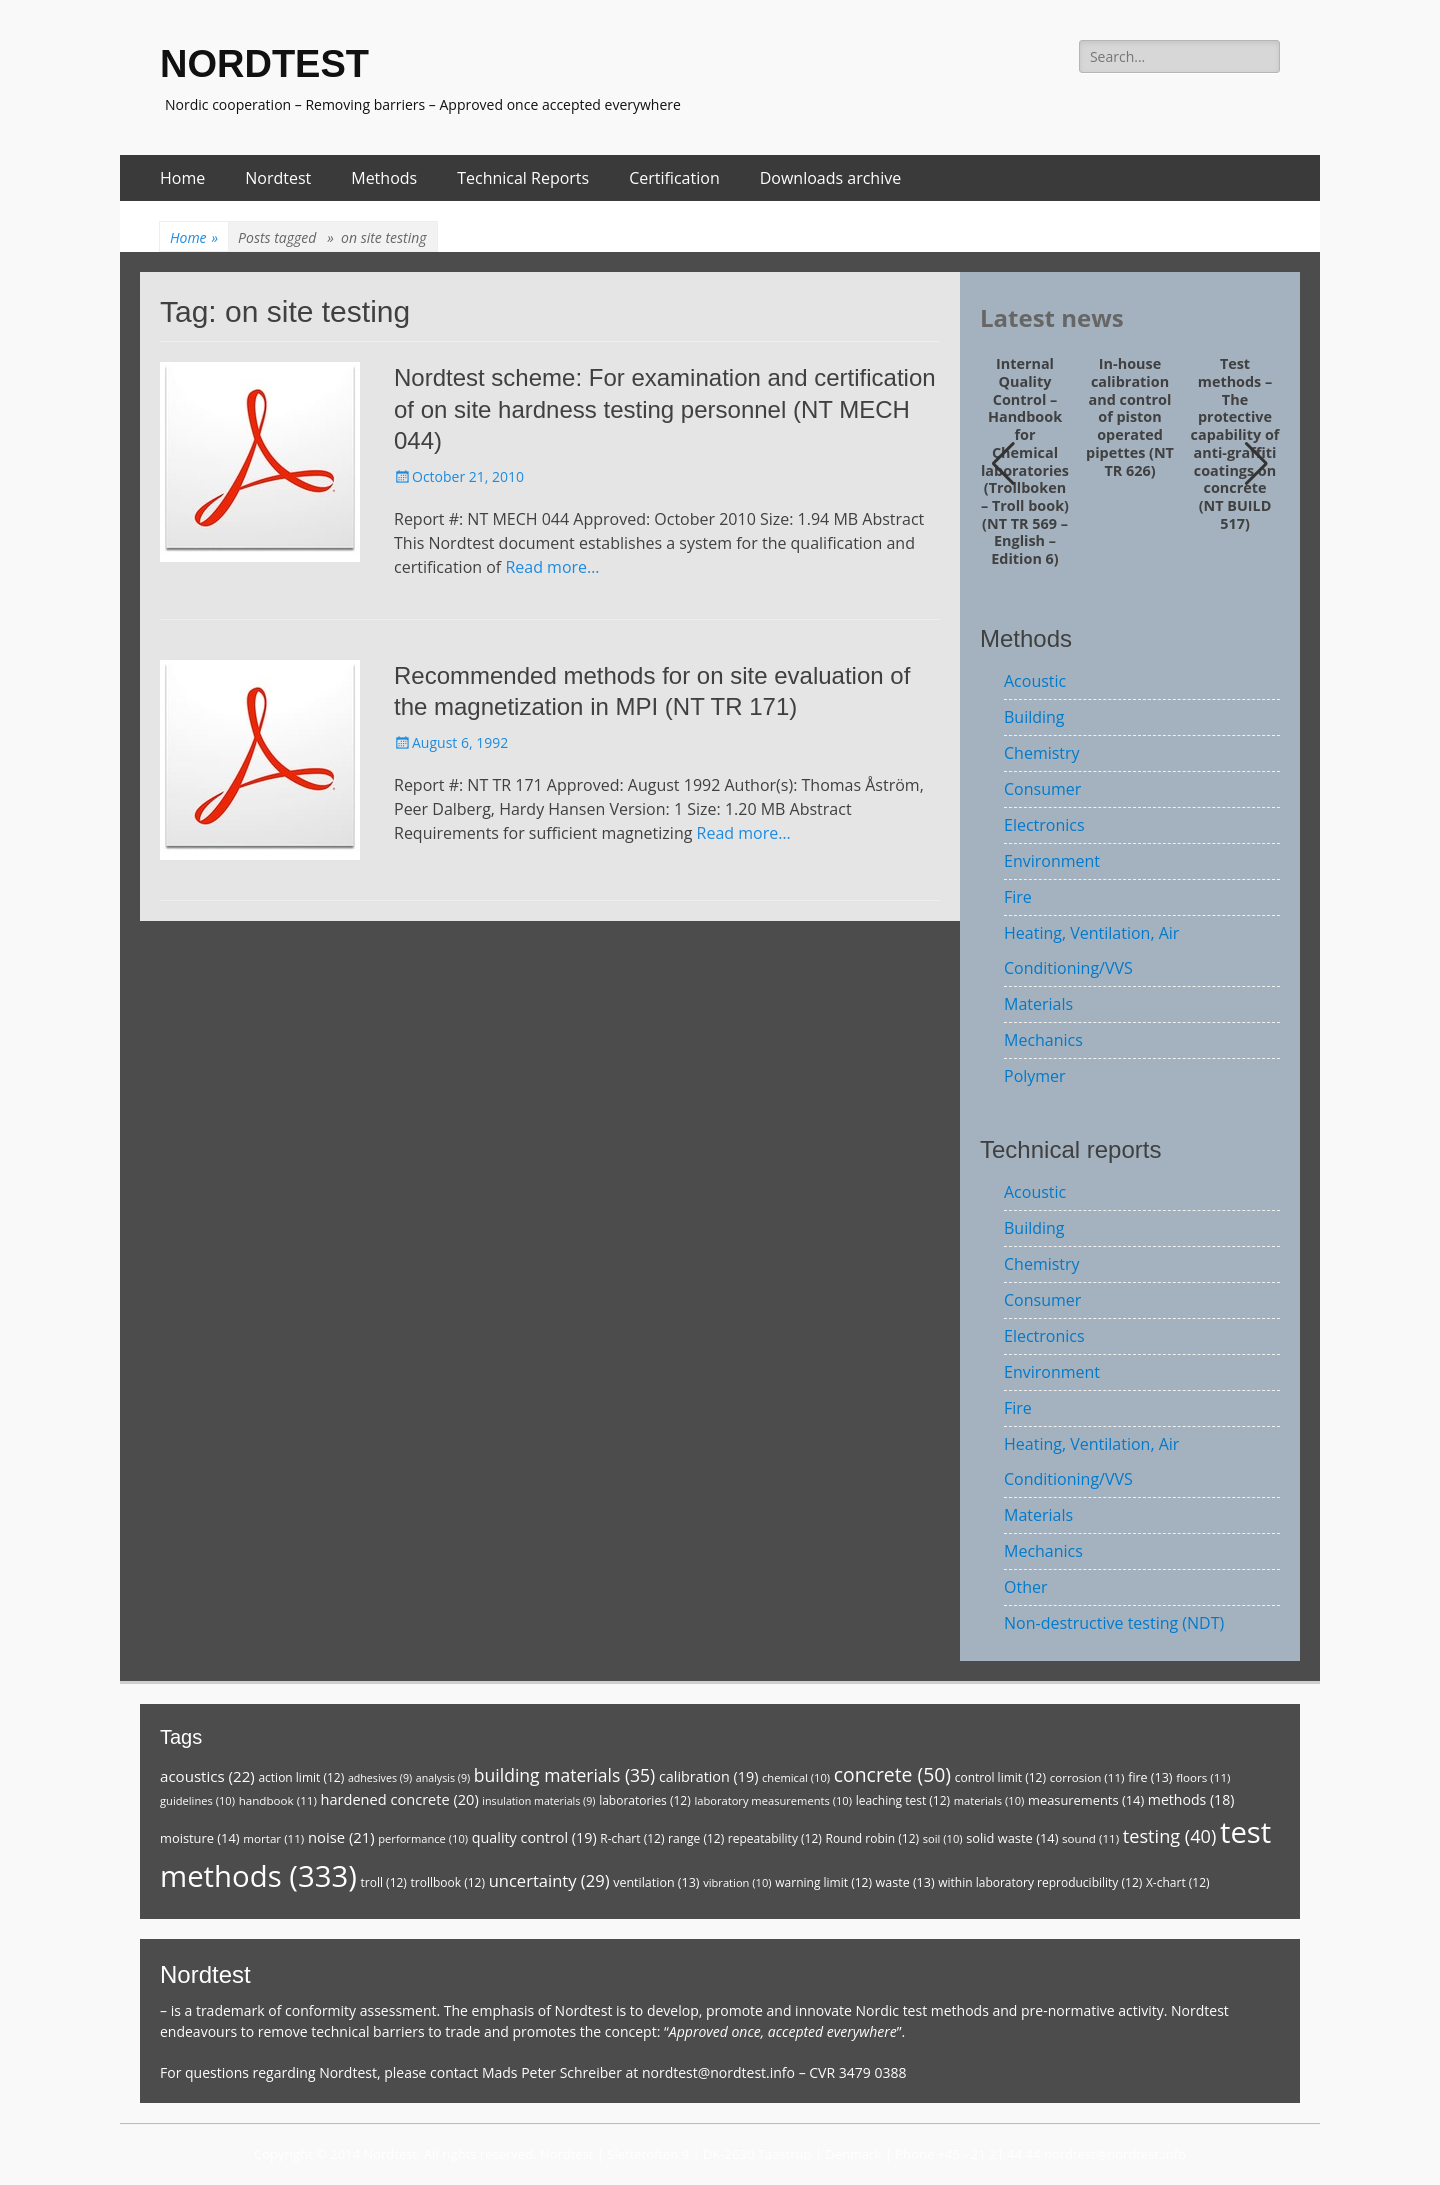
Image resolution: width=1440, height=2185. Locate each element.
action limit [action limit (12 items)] (301, 1777)
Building (1034, 717)
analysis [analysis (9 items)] (443, 1778)
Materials (1038, 1004)
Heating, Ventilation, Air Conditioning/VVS (1091, 950)
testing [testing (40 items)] (1170, 1836)
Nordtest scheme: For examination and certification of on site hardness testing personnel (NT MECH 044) (665, 408)
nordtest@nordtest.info (718, 2072)
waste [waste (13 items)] (905, 1882)
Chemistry (1042, 753)
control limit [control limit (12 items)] (1000, 1777)
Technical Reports (523, 178)
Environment (1052, 861)
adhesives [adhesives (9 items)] (380, 1778)
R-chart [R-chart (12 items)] (632, 1838)
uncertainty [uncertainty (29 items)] (549, 1880)
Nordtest (278, 178)
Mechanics (1043, 1040)
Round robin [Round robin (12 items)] (872, 1838)
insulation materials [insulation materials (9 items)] (538, 1801)
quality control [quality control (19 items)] (534, 1837)
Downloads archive (831, 178)
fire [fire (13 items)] (1150, 1777)
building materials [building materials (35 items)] (564, 1775)
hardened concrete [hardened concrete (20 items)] (400, 1799)
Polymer (1035, 1076)
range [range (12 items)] (696, 1838)
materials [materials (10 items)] (989, 1800)
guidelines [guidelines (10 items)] (197, 1800)
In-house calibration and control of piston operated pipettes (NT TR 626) (1130, 417)
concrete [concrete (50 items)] (892, 1774)
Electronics (1044, 825)
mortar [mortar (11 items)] (273, 1838)
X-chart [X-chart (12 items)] (1178, 1882)
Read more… (552, 567)
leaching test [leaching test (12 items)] (903, 1800)
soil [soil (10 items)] (943, 1838)
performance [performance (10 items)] (423, 1838)
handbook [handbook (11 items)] (278, 1800)
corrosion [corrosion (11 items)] (1087, 1777)
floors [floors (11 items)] (1203, 1777)
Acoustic (1035, 681)
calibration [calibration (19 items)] (708, 1776)
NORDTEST (264, 64)
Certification (674, 178)
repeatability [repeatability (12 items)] (775, 1838)
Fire (1018, 897)
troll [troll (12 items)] (384, 1882)
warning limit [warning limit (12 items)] (823, 1882)
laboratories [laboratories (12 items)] (645, 1800)
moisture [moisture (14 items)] (200, 1838)
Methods (384, 178)
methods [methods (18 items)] (1191, 1799)
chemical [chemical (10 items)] (796, 1777)
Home (182, 178)
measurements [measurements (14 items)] (1086, 1800)
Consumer (1042, 789)
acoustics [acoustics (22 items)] (207, 1776)
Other (1025, 1587)
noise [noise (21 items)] (341, 1837)
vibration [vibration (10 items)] (737, 1882)
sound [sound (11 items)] (1090, 1838)
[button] (1256, 464)
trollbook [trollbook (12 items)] (448, 1882)
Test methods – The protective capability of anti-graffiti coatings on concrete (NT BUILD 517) (1235, 443)
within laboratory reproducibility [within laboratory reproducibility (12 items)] (1040, 1882)
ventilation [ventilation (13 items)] (656, 1882)
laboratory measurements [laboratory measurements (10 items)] (773, 1800)
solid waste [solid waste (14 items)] (1012, 1838)
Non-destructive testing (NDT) (1114, 1623)
